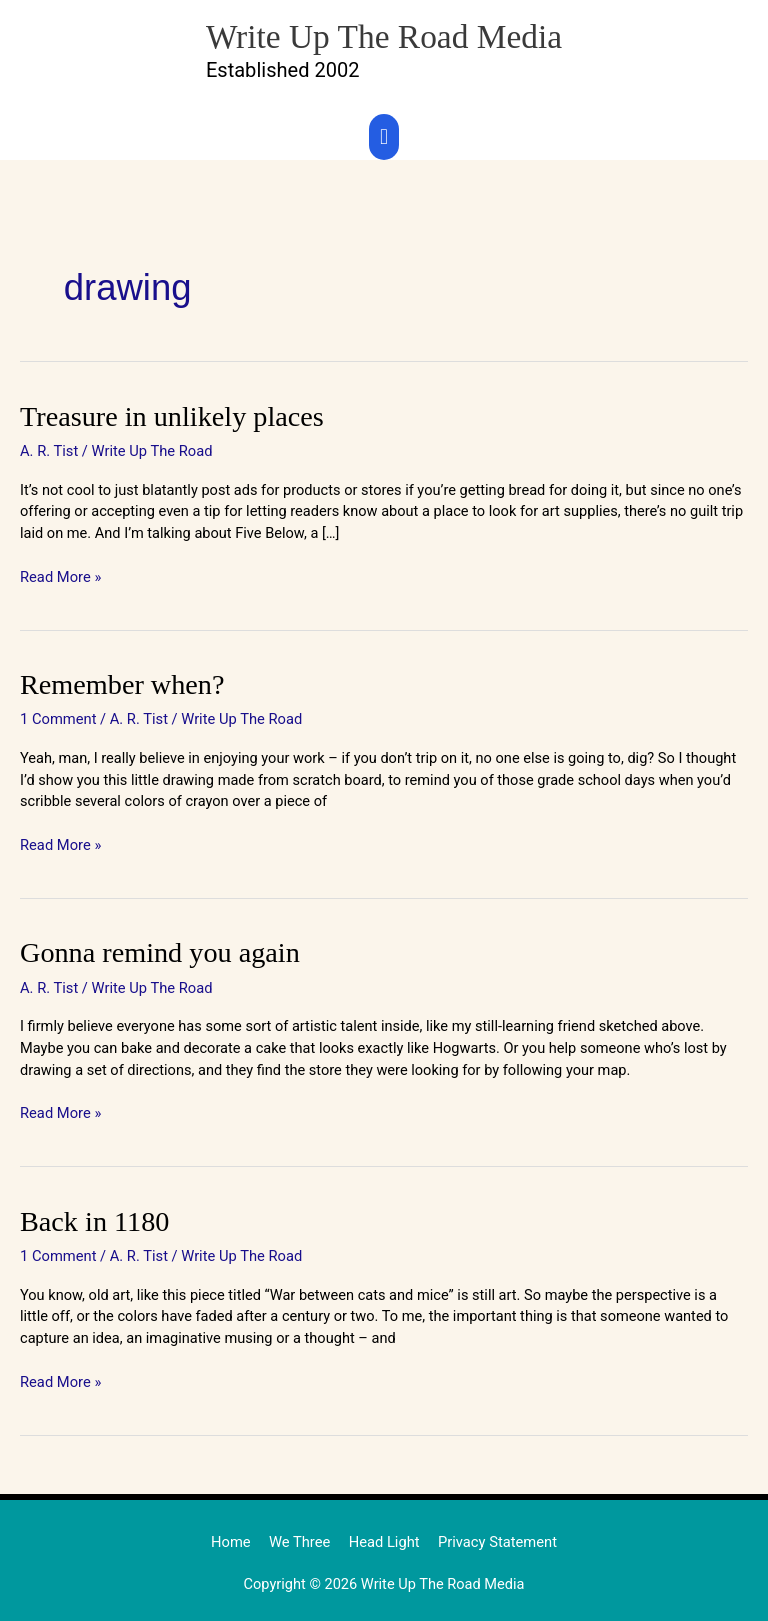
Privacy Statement (496, 1536)
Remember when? (119, 682)
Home (232, 1536)
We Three (300, 1536)
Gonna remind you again (155, 949)
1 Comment (58, 716)
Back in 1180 (92, 1216)
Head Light (384, 1536)
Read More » (60, 574)
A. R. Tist (49, 449)
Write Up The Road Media (384, 34)
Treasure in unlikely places (167, 415)
